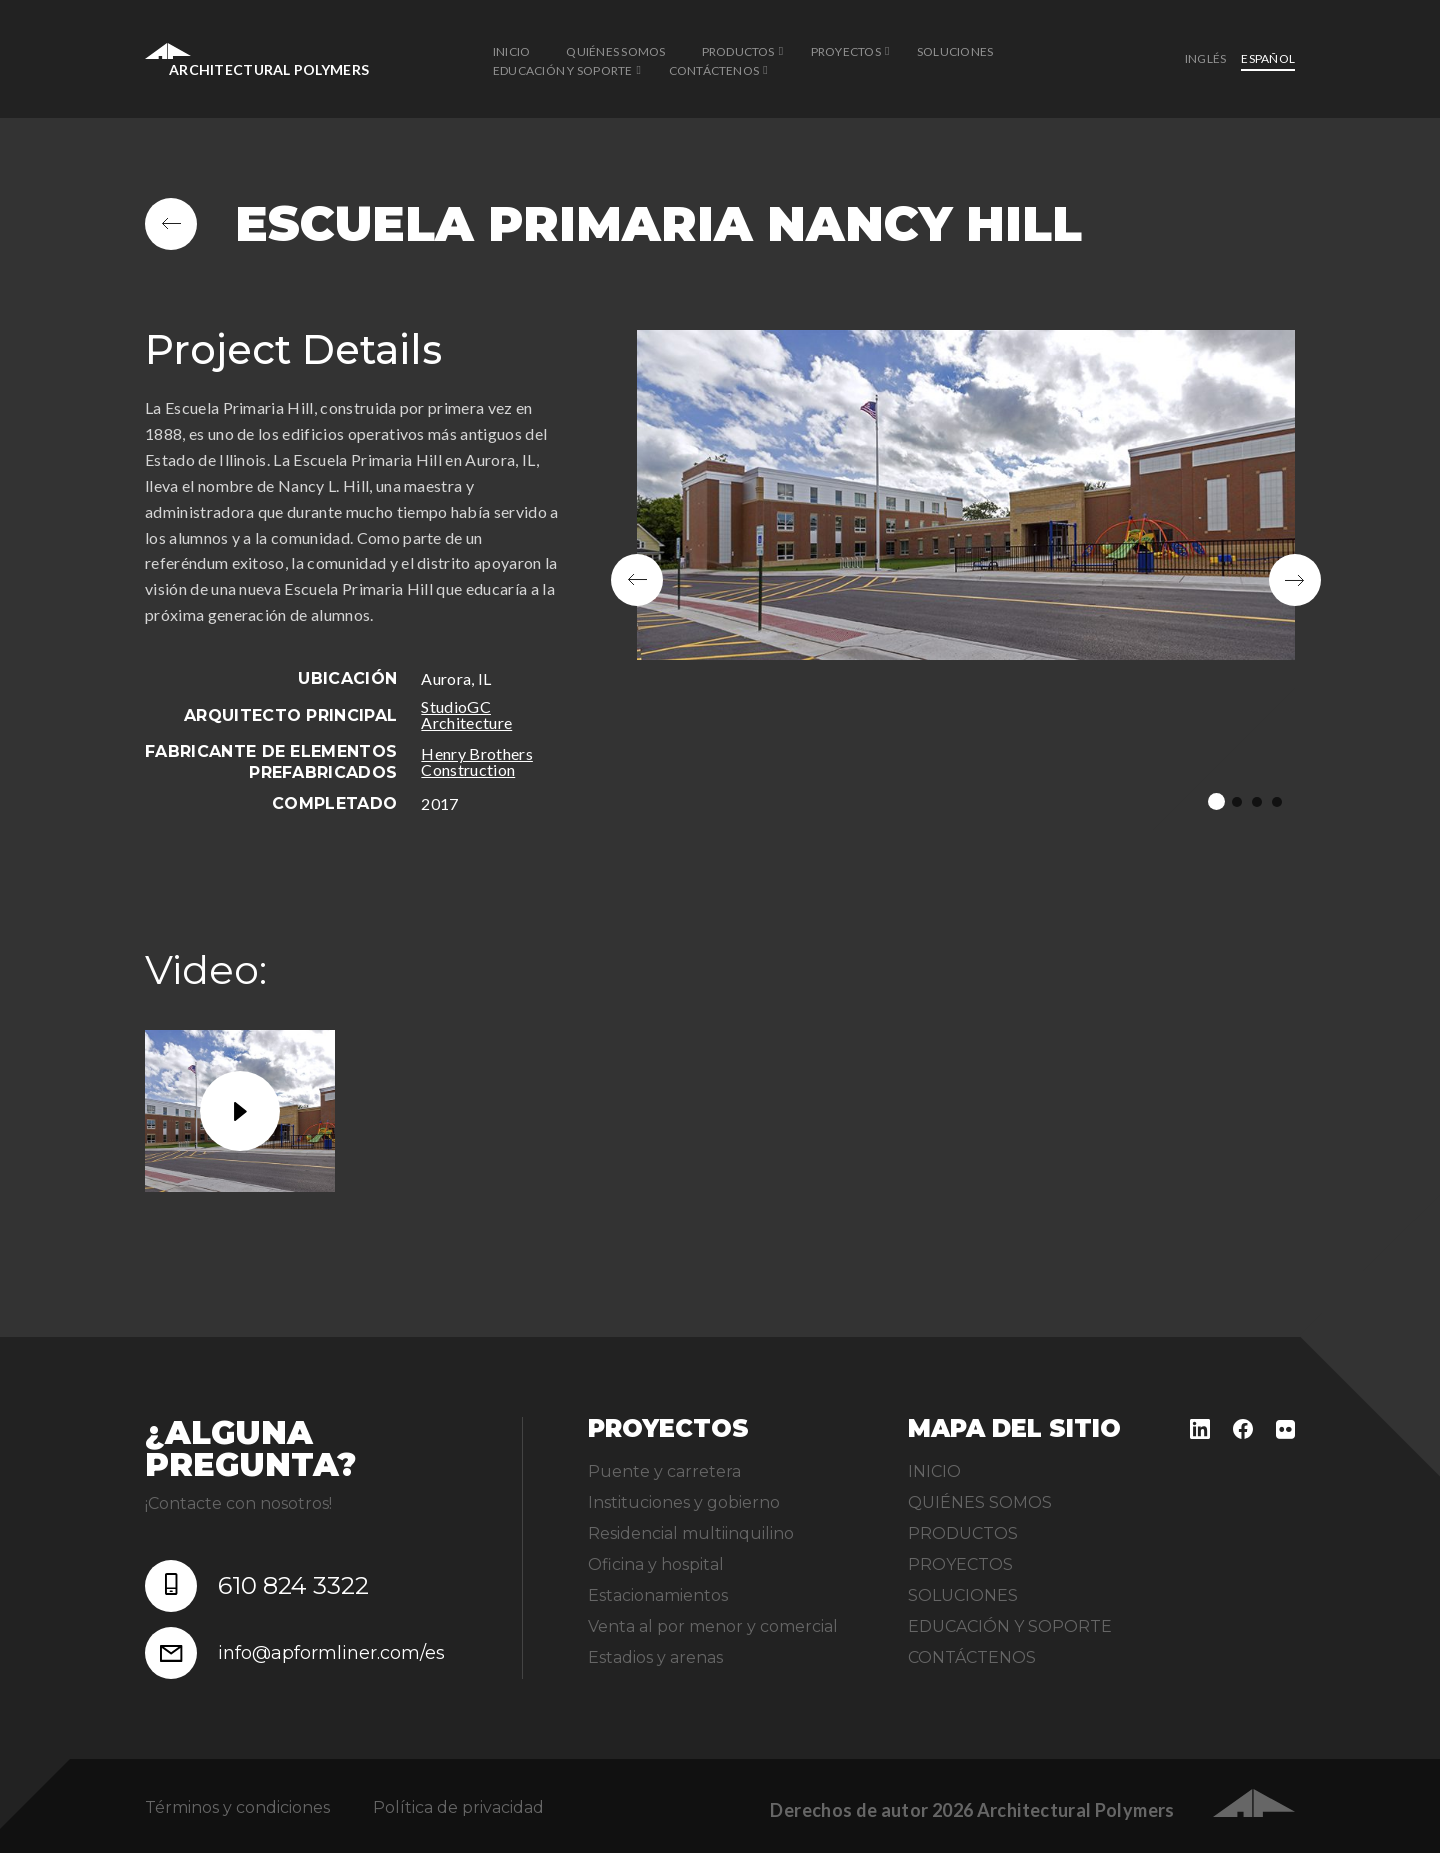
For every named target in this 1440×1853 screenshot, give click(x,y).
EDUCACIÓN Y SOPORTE (563, 70)
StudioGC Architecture (466, 714)
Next (1295, 580)
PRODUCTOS (738, 51)
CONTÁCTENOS (714, 70)
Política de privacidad (458, 1807)
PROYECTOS (846, 51)
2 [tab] (1237, 802)
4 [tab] (1277, 802)
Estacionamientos (658, 1595)
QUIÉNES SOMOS (615, 51)
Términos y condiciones (237, 1807)
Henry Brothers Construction (476, 761)
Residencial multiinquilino (691, 1533)
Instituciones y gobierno (684, 1502)
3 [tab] (1257, 802)
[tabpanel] (966, 580)
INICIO (511, 51)
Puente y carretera (664, 1471)
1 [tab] (1216, 801)
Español (1268, 58)
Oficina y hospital (656, 1564)
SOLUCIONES (955, 51)
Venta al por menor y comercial (713, 1626)
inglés (1205, 58)
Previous (637, 580)
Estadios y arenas (655, 1657)
